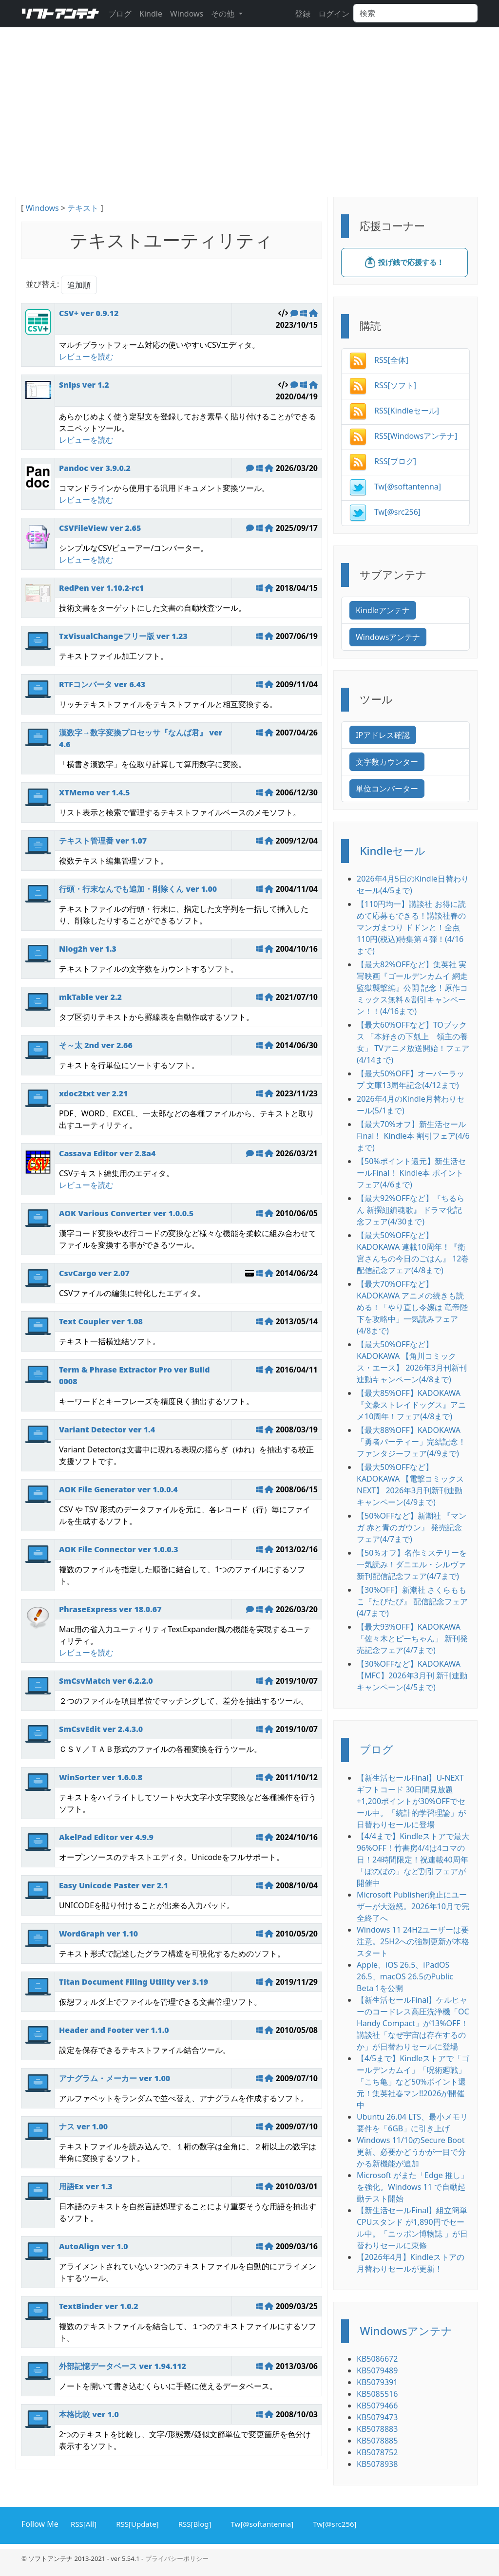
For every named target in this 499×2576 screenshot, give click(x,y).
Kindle (150, 13)
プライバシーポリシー (177, 2558)
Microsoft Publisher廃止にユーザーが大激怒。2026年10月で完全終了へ (413, 1906)
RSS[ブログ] (382, 461)
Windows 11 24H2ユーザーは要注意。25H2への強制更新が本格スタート (413, 1941)
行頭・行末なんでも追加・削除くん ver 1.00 (138, 889)
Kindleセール (392, 850)
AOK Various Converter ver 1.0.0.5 (126, 1213)
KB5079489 (377, 2370)
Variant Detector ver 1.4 (107, 1429)
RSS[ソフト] (382, 385)
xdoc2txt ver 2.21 (93, 1093)
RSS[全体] (378, 360)
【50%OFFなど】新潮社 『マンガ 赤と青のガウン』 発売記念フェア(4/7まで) (411, 1527)
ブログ (120, 13)
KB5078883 (377, 2429)
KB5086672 (377, 2358)
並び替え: (42, 284)
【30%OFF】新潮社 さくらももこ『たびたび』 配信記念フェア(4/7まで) (412, 1601)
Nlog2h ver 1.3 (87, 948)
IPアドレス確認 (383, 735)
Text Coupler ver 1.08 (101, 1321)
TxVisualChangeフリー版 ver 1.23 (123, 636)
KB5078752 (377, 2452)
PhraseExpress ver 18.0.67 (110, 1609)
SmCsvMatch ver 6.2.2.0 (106, 1680)
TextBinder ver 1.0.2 (98, 2306)
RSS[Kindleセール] (394, 410)
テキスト (82, 208)
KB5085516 (377, 2393)
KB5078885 (377, 2440)
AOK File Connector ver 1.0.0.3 (118, 1549)
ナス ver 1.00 (83, 2126)
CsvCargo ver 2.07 (94, 1273)
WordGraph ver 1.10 (98, 1933)
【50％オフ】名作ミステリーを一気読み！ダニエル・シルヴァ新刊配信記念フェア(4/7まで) (412, 1564)
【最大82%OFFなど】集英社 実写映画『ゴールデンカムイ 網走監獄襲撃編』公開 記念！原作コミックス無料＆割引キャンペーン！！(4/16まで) (412, 987)
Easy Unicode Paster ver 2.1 (113, 1885)
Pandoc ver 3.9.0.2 (95, 468)
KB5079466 (377, 2405)
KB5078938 (377, 2464)
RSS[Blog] (193, 2523)
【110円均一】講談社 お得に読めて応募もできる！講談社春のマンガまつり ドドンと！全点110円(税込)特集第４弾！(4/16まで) (411, 927)
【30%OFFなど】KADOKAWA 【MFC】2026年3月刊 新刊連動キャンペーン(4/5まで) (412, 1675)
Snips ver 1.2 (84, 384)
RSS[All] (82, 2523)
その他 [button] (223, 13)
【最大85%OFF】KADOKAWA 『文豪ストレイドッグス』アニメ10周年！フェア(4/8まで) (411, 1405)
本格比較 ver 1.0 (89, 2414)
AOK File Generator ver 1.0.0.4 (118, 1489)
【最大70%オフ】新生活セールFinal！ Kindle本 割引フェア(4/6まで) (413, 1136)
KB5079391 (377, 2382)
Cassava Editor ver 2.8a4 (107, 1153)
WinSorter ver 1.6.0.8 (100, 1777)
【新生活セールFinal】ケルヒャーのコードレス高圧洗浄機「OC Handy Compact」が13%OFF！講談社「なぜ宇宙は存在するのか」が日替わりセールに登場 (413, 2023)
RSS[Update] (135, 2523)
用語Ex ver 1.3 (86, 2186)
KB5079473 (377, 2417)
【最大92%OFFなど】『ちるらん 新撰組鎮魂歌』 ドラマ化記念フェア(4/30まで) (410, 1210)
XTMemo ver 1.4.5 (94, 792)
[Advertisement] (249, 124)
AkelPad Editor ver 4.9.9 (106, 1837)
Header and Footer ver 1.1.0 (114, 2030)
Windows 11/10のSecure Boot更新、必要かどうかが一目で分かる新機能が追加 (411, 2152)
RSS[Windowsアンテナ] (403, 436)
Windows (186, 13)
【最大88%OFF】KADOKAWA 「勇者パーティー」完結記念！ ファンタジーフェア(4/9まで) (411, 1442)
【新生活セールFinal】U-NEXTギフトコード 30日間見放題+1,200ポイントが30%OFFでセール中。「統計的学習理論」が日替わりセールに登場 (411, 1801)
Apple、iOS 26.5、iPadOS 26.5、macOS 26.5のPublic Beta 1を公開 (405, 1976)
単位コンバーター (387, 788)
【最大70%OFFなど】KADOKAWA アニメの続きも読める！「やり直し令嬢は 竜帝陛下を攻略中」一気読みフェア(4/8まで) (412, 1307)
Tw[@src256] (385, 512)
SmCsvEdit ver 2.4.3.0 (101, 1729)
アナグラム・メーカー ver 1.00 (114, 2078)
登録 (302, 13)
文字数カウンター (387, 761)
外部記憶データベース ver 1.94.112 (122, 2366)
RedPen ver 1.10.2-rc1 (101, 588)
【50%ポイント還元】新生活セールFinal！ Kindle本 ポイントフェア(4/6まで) (411, 1173)
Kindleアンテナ (383, 610)
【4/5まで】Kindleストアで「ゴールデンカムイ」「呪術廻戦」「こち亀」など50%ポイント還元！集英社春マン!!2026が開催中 (413, 2081)
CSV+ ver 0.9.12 (88, 313)
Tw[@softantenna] (395, 486)
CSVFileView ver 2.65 (100, 528)
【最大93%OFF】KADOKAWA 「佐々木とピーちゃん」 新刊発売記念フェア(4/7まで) (412, 1638)
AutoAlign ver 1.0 (93, 2246)
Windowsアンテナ (388, 637)
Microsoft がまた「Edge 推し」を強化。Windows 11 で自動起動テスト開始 (412, 2187)
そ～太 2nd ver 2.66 (96, 1045)
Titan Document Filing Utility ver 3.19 (133, 1981)
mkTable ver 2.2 (90, 997)
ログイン (333, 13)
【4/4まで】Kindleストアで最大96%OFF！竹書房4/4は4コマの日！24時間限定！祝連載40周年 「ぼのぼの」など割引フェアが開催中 (413, 1859)
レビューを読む (86, 356)
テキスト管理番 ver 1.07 (103, 840)
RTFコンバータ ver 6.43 (102, 684)
